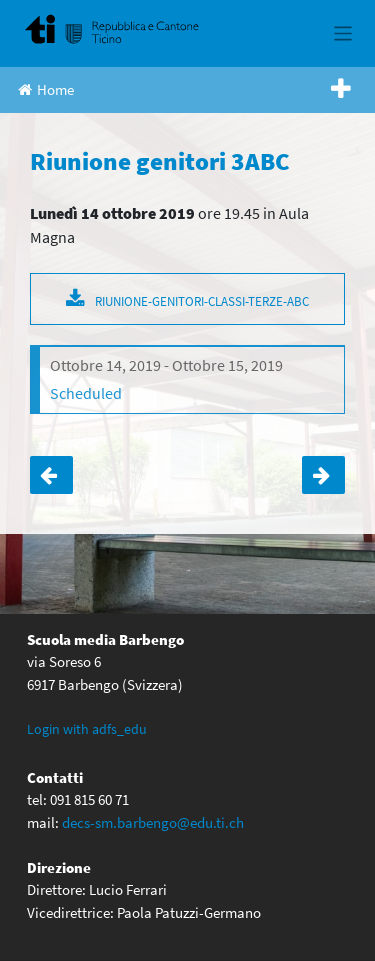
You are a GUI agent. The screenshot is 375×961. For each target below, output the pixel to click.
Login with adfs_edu (87, 729)
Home (46, 89)
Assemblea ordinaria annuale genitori (51, 475)
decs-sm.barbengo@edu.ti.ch (153, 822)
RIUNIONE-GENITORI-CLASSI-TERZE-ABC (202, 301)
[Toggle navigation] (343, 33)
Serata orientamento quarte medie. (323, 475)
